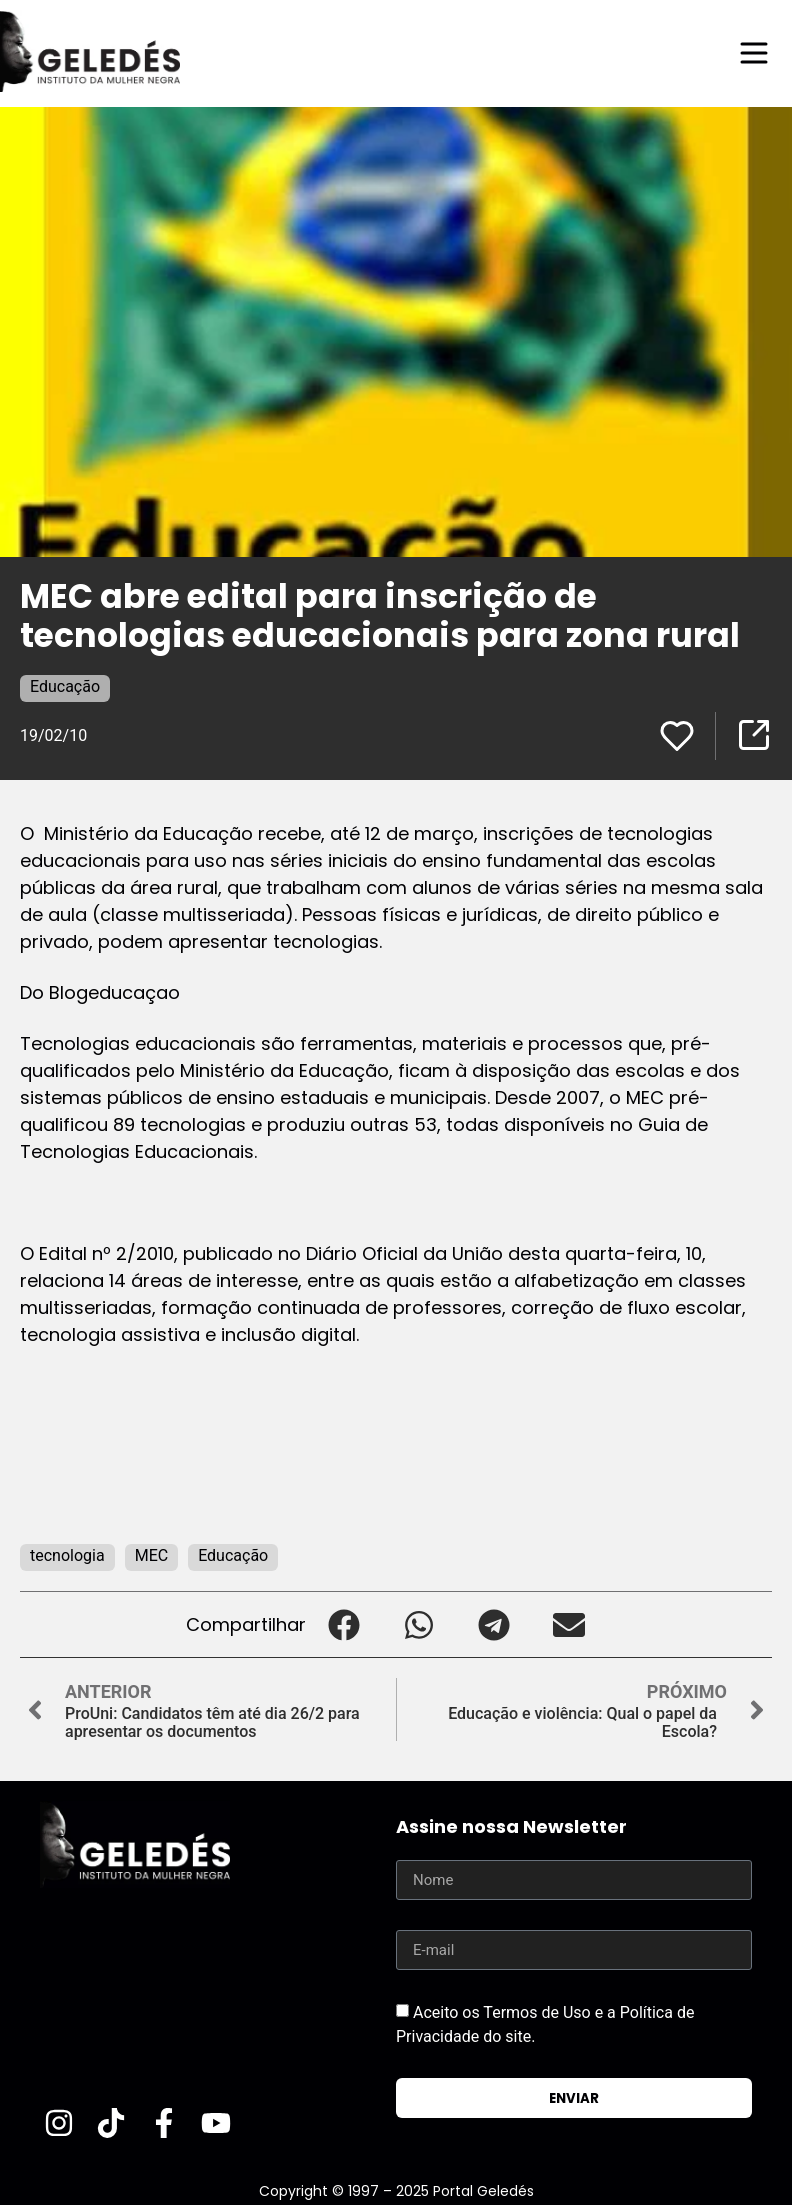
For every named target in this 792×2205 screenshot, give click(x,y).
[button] (343, 1624)
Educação (65, 686)
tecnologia (67, 1555)
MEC (151, 1555)
